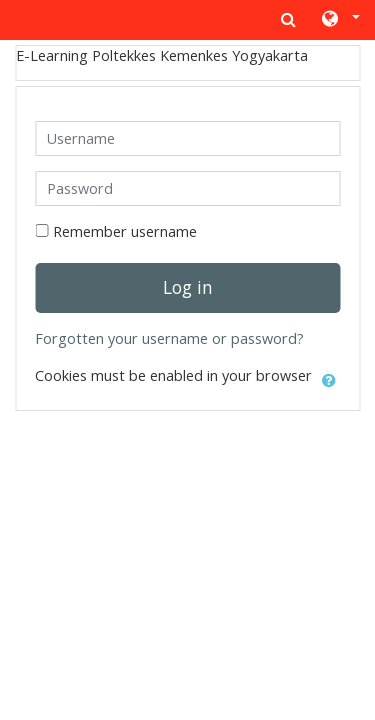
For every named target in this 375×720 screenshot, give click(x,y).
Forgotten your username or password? (169, 338)
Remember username (125, 231)
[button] (339, 20)
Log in (188, 287)
